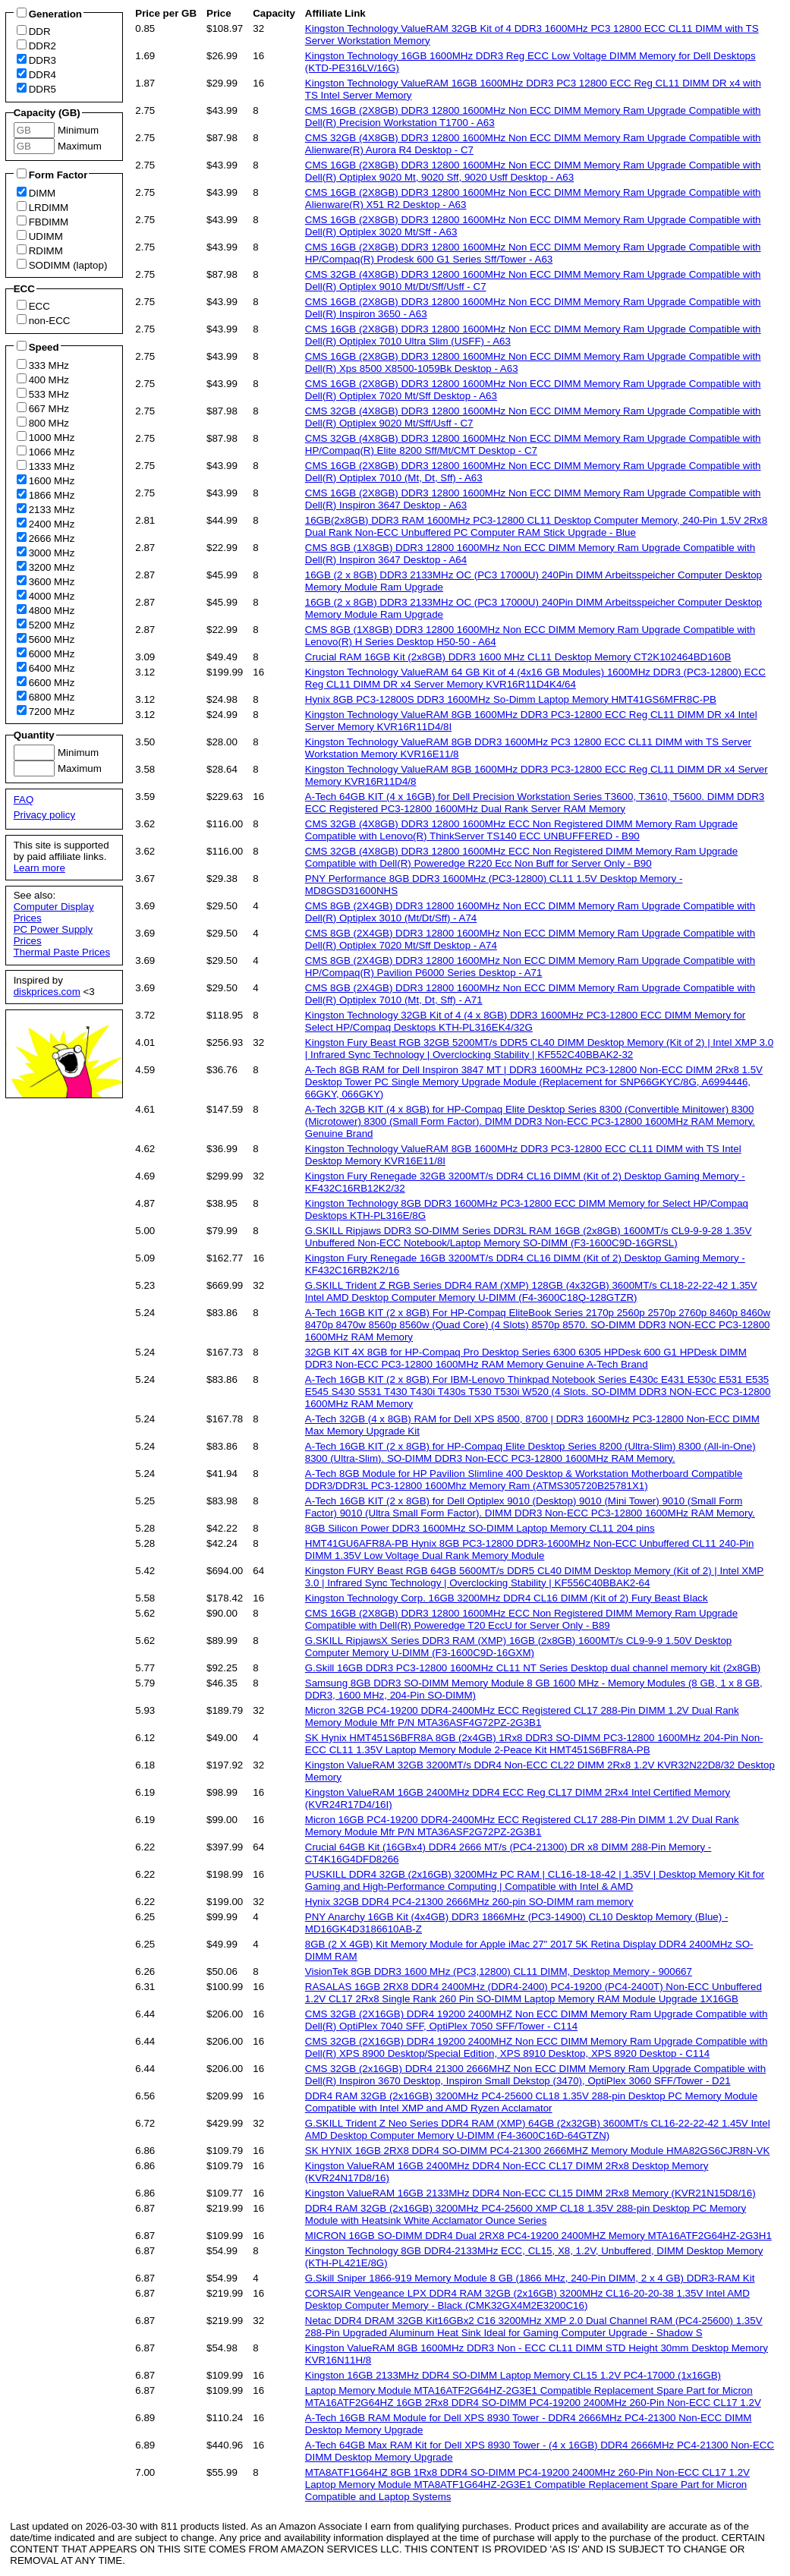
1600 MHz (46, 480)
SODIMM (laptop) (62, 265)
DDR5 (36, 89)
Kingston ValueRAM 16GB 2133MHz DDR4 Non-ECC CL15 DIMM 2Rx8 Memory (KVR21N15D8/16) (530, 2193)
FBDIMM (43, 222)
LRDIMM (43, 207)
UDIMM (40, 236)
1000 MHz (46, 437)
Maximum (78, 146)
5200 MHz (46, 625)
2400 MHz (46, 524)
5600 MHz (46, 639)
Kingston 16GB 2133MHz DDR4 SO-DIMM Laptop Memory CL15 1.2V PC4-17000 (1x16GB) (513, 2375)
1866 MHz (46, 495)
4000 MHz (46, 596)
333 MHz (43, 365)
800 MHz (43, 423)
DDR (34, 31)
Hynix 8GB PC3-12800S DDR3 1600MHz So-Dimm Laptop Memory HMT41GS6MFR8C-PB (510, 699)
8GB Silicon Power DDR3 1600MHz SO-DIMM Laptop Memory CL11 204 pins (480, 1528)
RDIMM (40, 250)
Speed (38, 347)
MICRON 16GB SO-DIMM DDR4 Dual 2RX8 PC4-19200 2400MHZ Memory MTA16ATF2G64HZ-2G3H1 (538, 2235)
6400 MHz (46, 668)
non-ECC (44, 320)
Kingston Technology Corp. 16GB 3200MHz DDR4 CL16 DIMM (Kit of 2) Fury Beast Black (506, 1598)
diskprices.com (47, 991)
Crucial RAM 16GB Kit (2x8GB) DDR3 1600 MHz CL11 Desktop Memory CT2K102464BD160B (518, 657)
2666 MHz (46, 538)
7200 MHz (46, 711)
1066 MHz (46, 452)
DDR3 (36, 60)
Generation (49, 14)
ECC (33, 306)
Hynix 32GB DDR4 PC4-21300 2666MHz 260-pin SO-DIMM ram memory (469, 1901)
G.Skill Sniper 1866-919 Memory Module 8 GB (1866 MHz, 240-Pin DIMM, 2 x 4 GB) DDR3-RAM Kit (530, 2278)
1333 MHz (46, 466)
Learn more (39, 868)
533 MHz (43, 394)
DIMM (36, 193)
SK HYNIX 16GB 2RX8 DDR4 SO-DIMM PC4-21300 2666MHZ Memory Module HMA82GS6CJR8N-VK (537, 2150)
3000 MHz (46, 552)
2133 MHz (46, 509)
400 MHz (43, 379)
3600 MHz (46, 581)
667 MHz (43, 408)
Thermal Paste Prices (62, 952)
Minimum (78, 130)
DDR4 (36, 74)
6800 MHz (46, 697)
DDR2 (36, 45)
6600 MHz (46, 682)
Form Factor (52, 174)
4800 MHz (46, 610)
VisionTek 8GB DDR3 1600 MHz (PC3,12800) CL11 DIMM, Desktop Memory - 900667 (498, 1971)
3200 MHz (46, 567)
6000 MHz (46, 653)
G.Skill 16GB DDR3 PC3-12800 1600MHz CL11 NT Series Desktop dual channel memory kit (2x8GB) (533, 1668)
